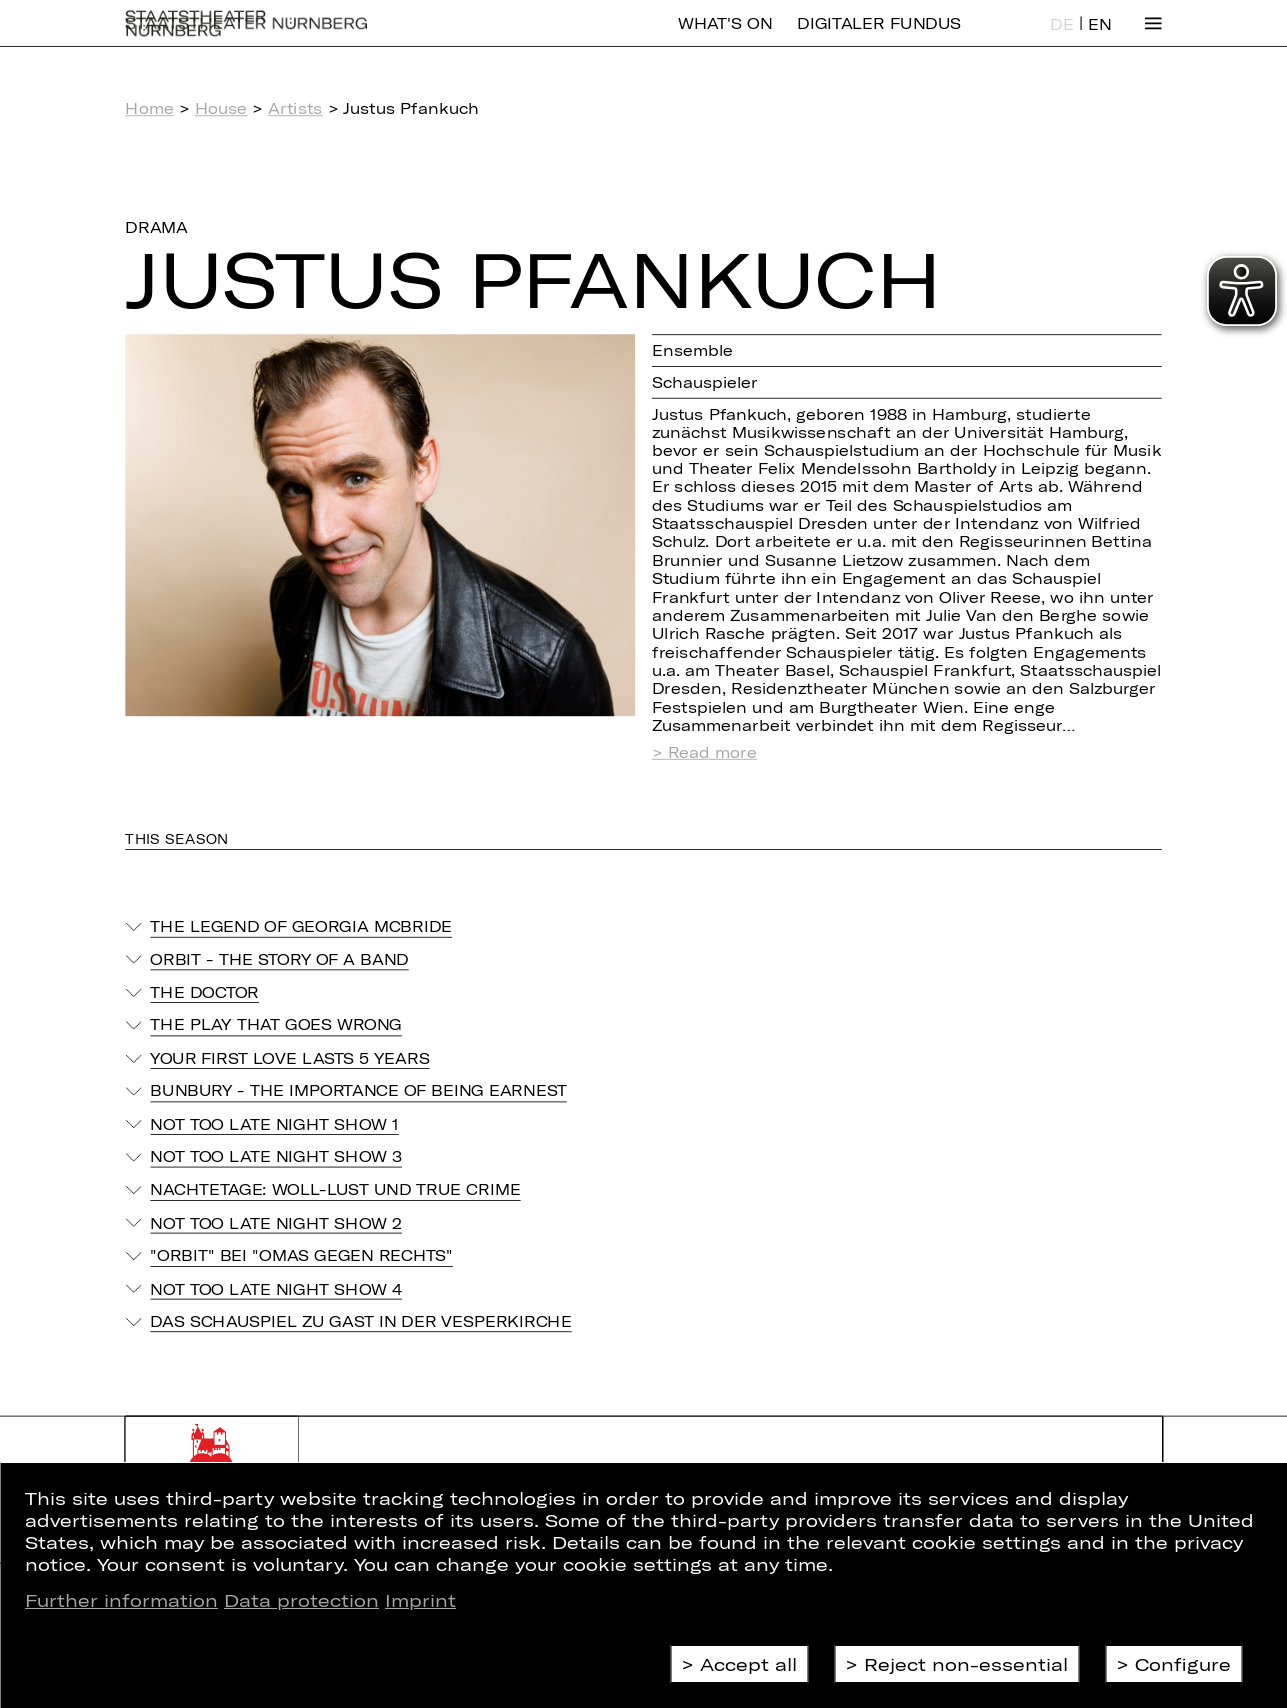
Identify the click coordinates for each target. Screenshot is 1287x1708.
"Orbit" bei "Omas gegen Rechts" (301, 1255)
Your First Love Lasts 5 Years (289, 1058)
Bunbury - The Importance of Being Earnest (358, 1091)
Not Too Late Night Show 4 (276, 1288)
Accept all (748, 1664)
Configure (1183, 1664)
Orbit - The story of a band (279, 959)
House (221, 108)
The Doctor (204, 992)
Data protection (301, 1600)
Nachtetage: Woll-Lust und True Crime (335, 1189)
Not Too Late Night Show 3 (276, 1156)
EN (1099, 38)
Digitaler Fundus (879, 37)
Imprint (420, 1600)
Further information (121, 1600)
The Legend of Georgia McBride (301, 926)
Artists (295, 108)
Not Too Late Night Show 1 (274, 1124)
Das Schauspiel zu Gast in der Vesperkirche (360, 1321)
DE (1061, 38)
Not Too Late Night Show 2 (276, 1222)
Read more (712, 753)
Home (149, 108)
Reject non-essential (966, 1664)
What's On (725, 37)
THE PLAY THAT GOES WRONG (276, 1025)
